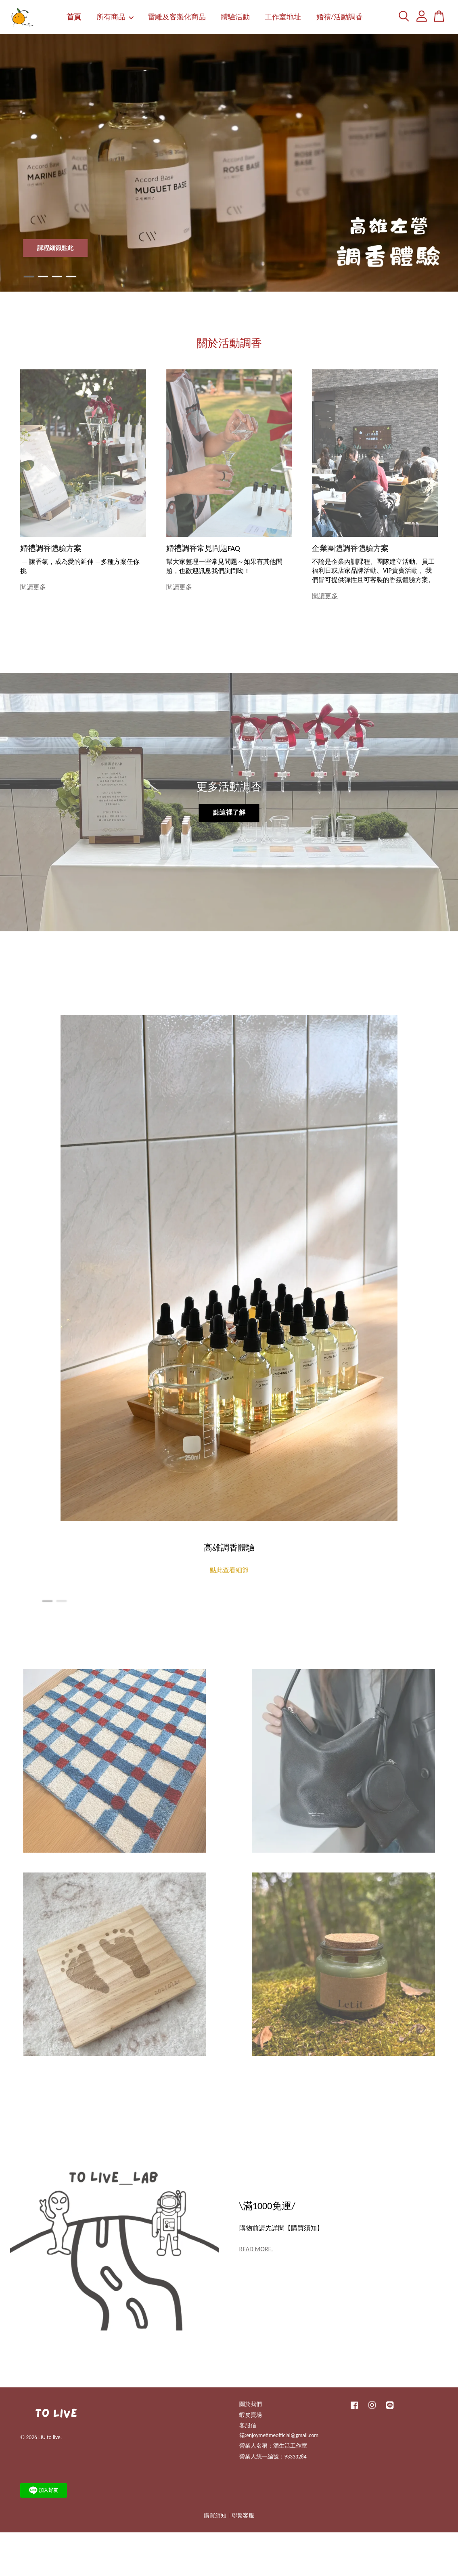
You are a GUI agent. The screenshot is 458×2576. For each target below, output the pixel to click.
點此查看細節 (229, 1570)
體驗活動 (235, 17)
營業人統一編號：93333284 (273, 2456)
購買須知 (215, 2515)
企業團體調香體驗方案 (350, 548)
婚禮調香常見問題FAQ (203, 548)
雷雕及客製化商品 (177, 17)
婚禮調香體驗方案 (51, 548)
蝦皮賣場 (250, 2415)
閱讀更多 (33, 587)
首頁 (74, 17)
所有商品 (115, 17)
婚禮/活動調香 (339, 17)
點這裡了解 (229, 812)
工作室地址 (283, 17)
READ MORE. (256, 2249)
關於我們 (250, 2404)
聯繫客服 (243, 2515)
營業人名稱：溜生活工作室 (273, 2445)
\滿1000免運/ (267, 2206)
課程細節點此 (55, 248)
